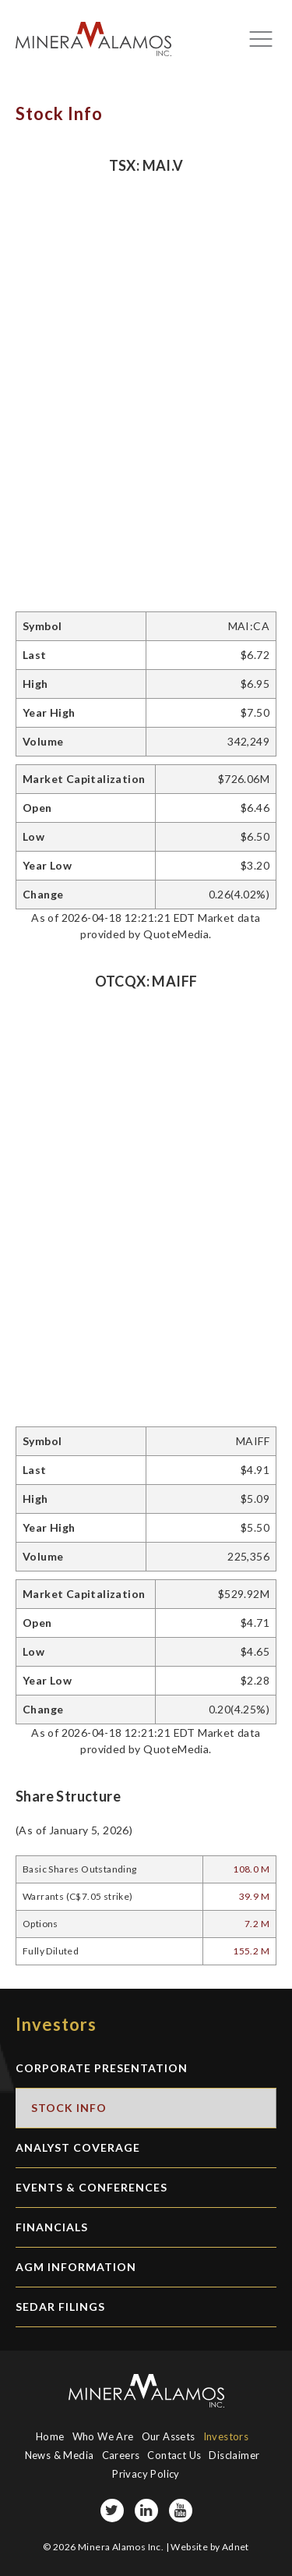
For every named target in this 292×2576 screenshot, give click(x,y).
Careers (121, 2455)
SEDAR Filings (60, 2306)
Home (50, 2436)
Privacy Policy (146, 2474)
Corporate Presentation (102, 2068)
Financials (52, 2227)
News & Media (59, 2455)
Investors (226, 2436)
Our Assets (168, 2436)
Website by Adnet (209, 2547)
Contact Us (174, 2455)
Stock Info (69, 2107)
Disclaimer (234, 2455)
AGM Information (76, 2266)
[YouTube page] (180, 2510)
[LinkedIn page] (146, 2510)
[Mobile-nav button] (261, 39)
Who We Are (103, 2436)
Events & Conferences (91, 2187)
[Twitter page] (112, 2510)
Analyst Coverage (78, 2147)
